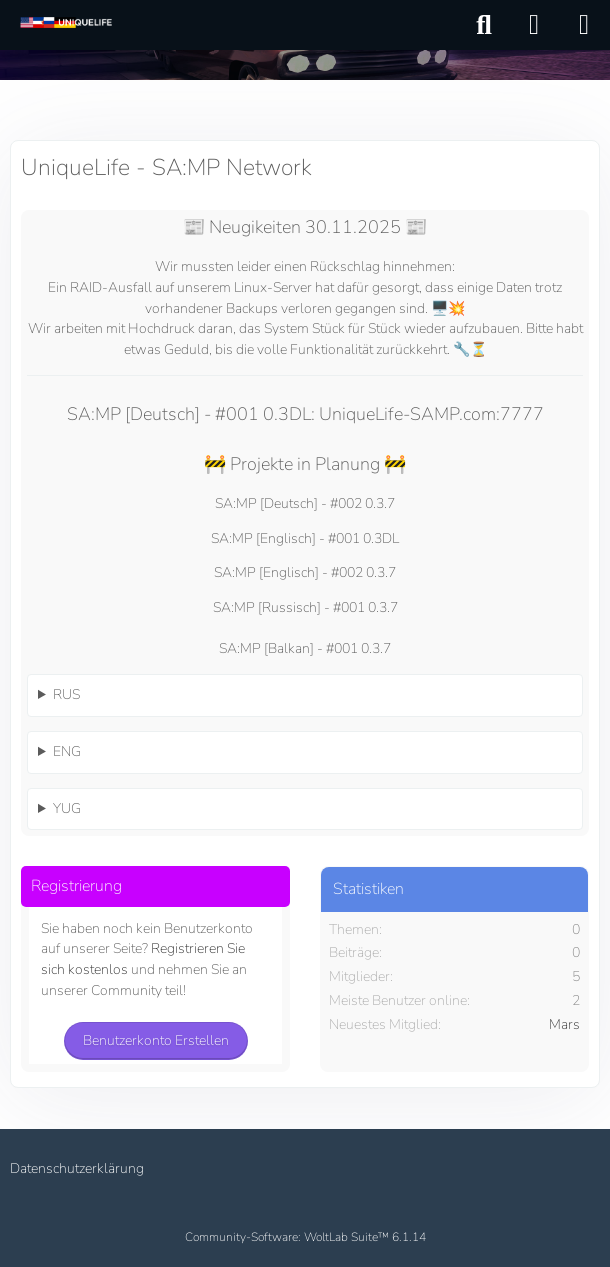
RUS (66, 694)
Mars (564, 1024)
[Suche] (484, 25)
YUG (67, 808)
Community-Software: (305, 1237)
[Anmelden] (534, 25)
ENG (67, 751)
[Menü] (584, 25)
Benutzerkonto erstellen (156, 1040)
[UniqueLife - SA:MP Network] (65, 24)
